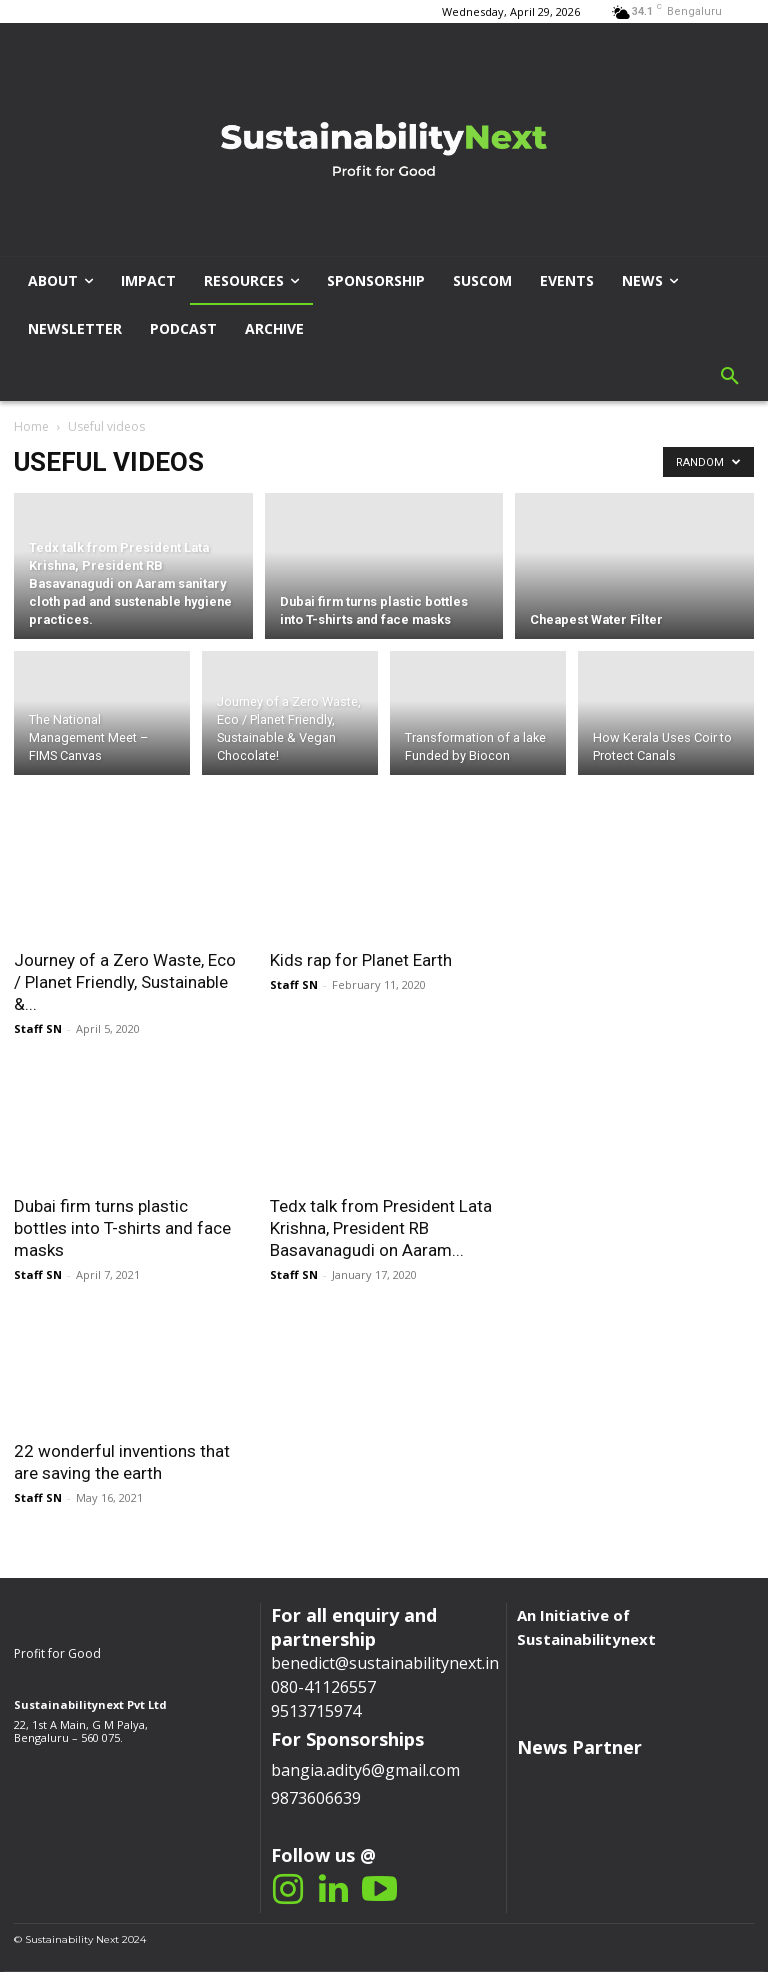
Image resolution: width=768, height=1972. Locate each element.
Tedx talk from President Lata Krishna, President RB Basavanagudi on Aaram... (381, 1228)
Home (31, 426)
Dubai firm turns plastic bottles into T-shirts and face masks (122, 1228)
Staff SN (38, 1028)
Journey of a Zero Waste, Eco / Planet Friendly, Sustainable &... (125, 982)
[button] (730, 377)
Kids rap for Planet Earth (361, 960)
